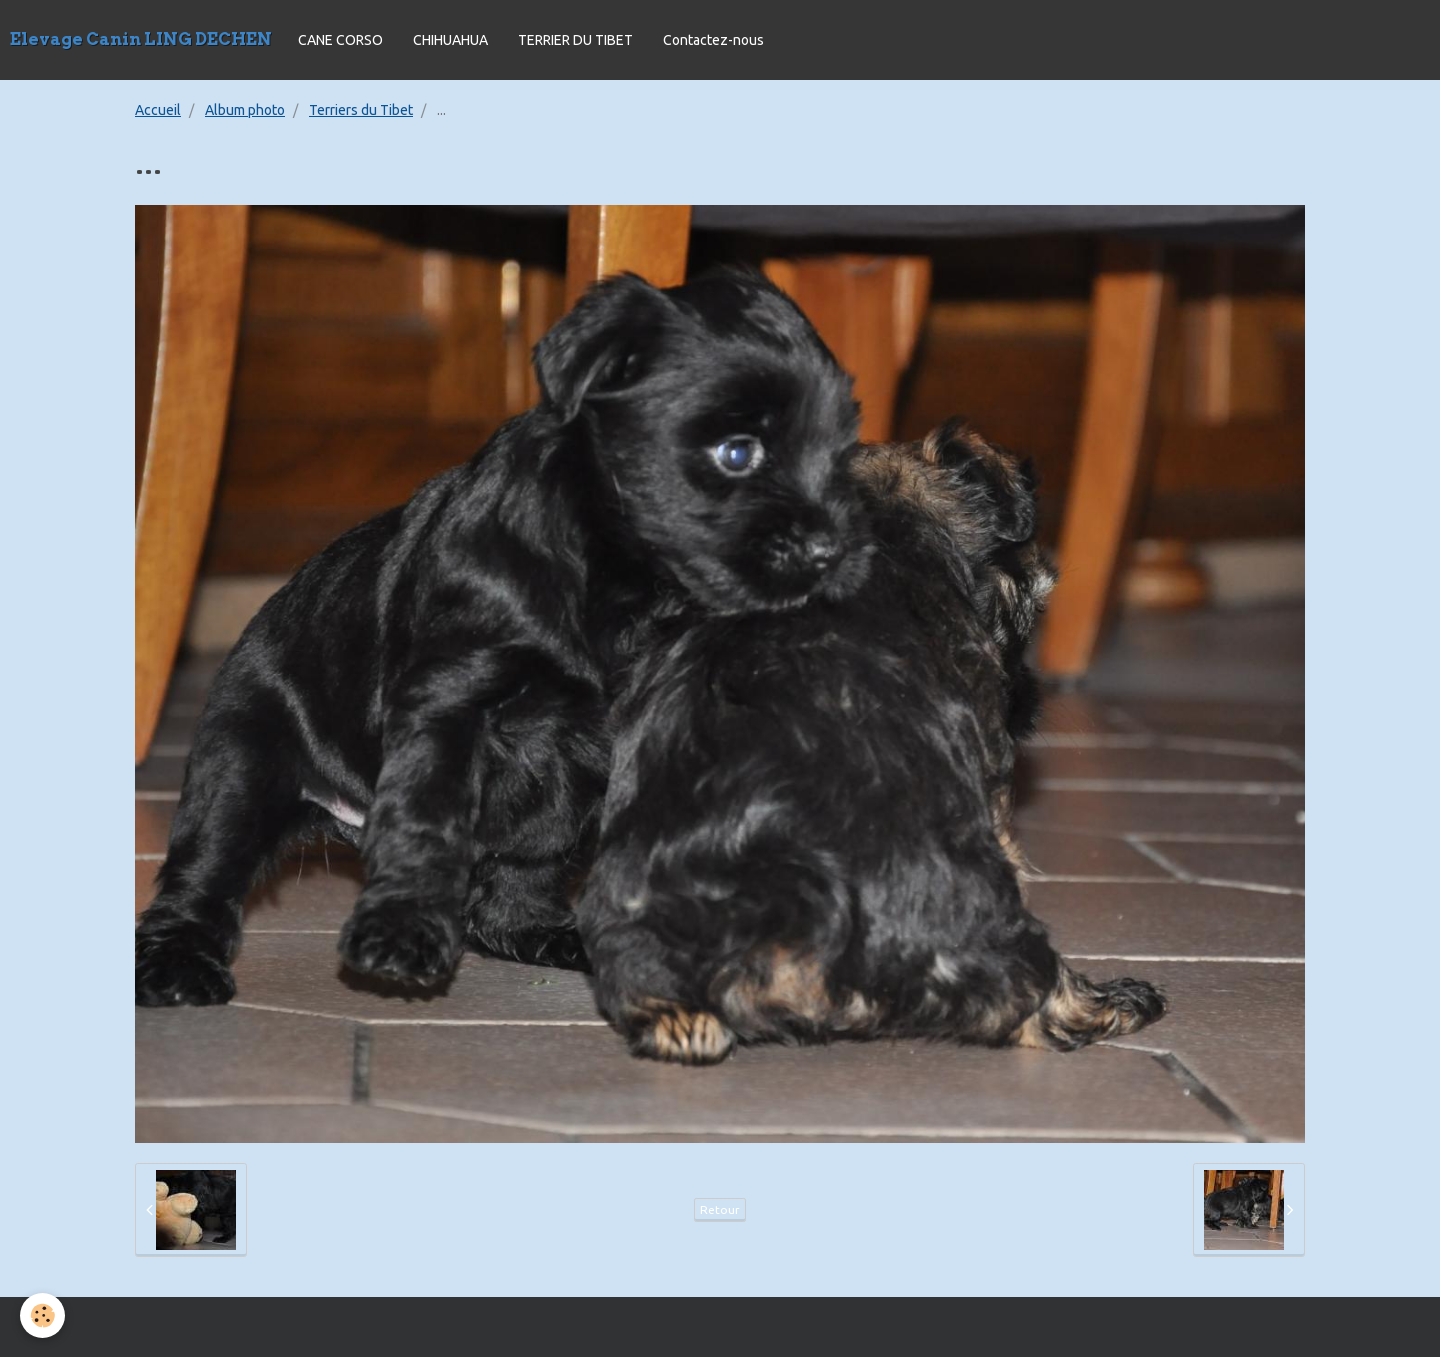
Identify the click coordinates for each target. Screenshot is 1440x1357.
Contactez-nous (713, 40)
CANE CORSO (340, 40)
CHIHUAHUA (450, 40)
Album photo (245, 110)
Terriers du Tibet (361, 110)
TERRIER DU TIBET (575, 40)
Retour (720, 1209)
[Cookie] (42, 1315)
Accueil (158, 110)
